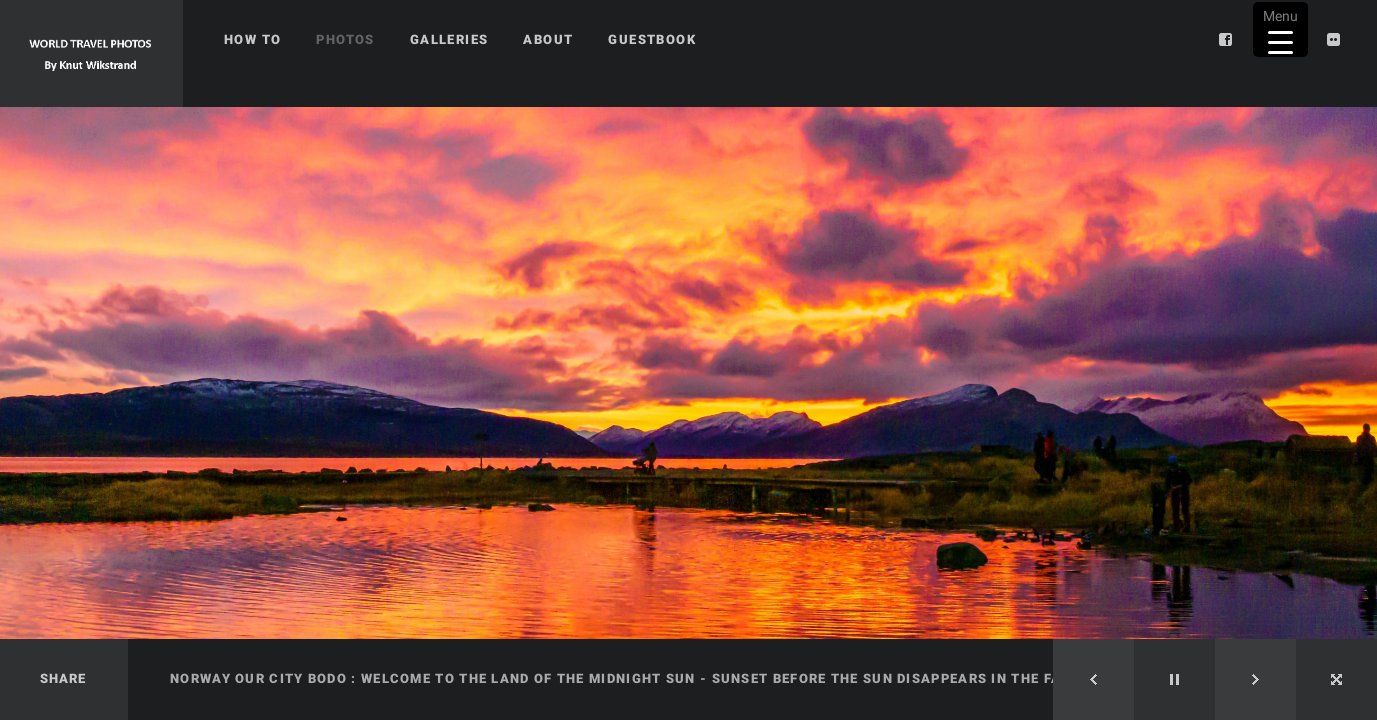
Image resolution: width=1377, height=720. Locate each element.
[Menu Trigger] (1280, 29)
